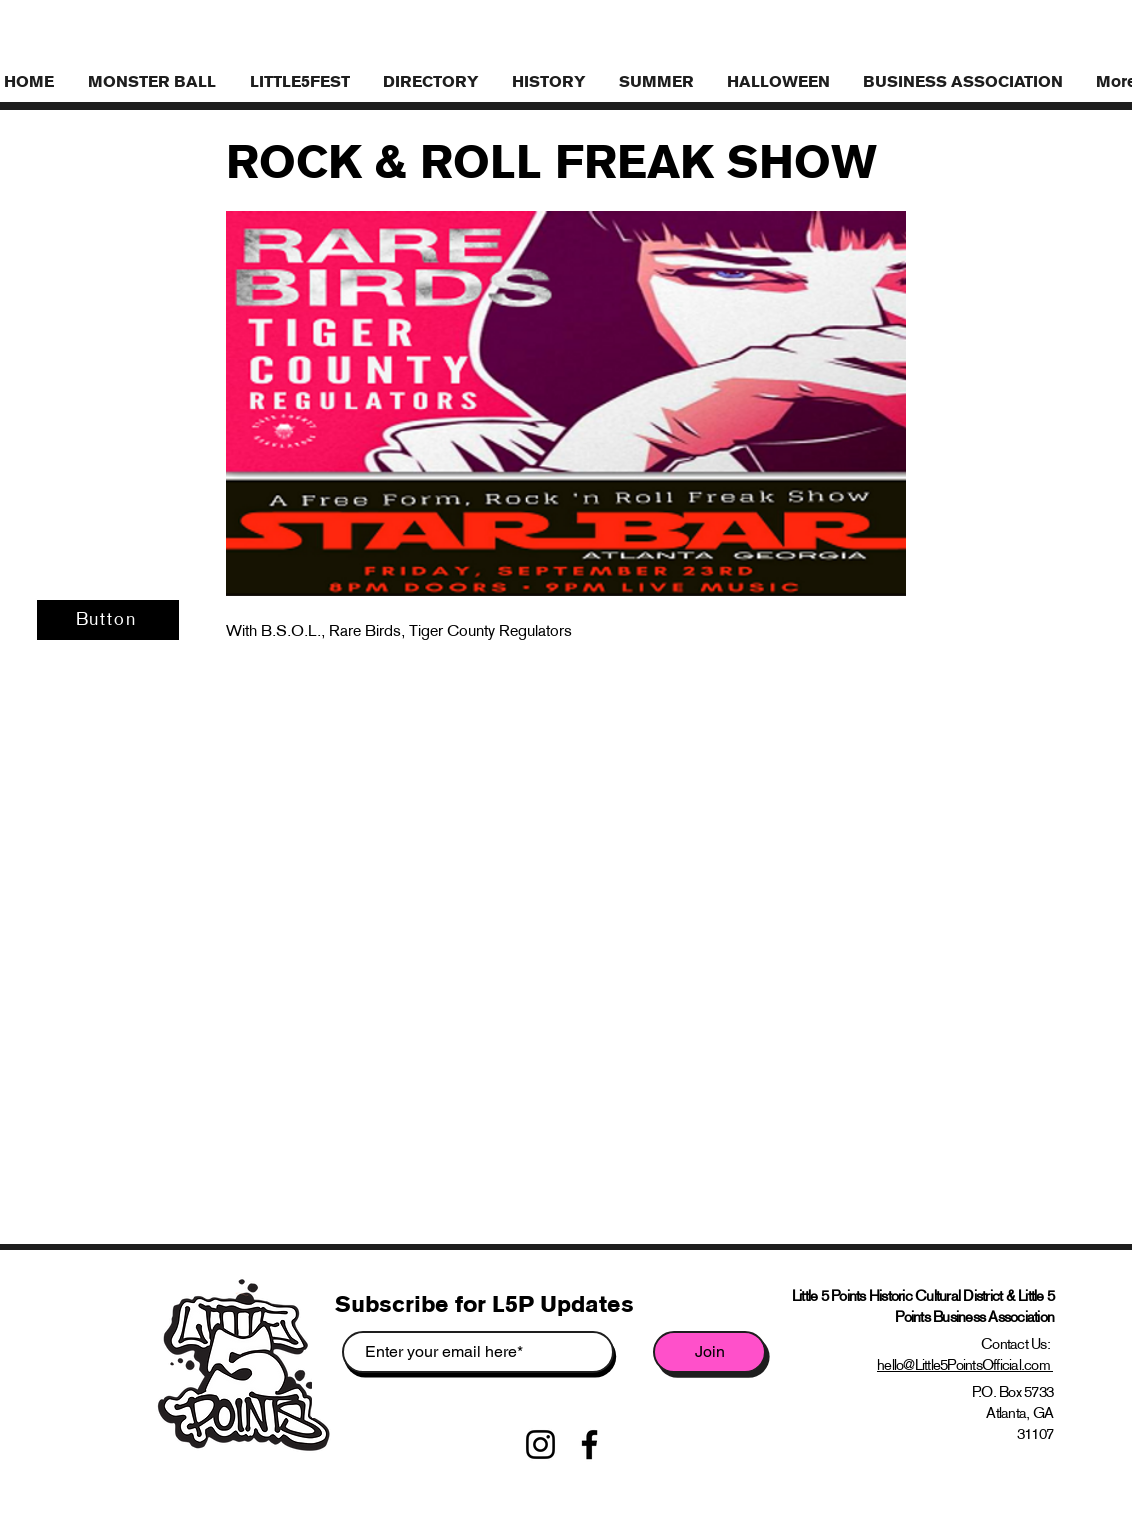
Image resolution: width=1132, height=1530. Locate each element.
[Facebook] (589, 1444)
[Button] (108, 620)
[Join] (709, 1352)
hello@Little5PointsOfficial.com (965, 1364)
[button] (964, 81)
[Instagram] (540, 1444)
